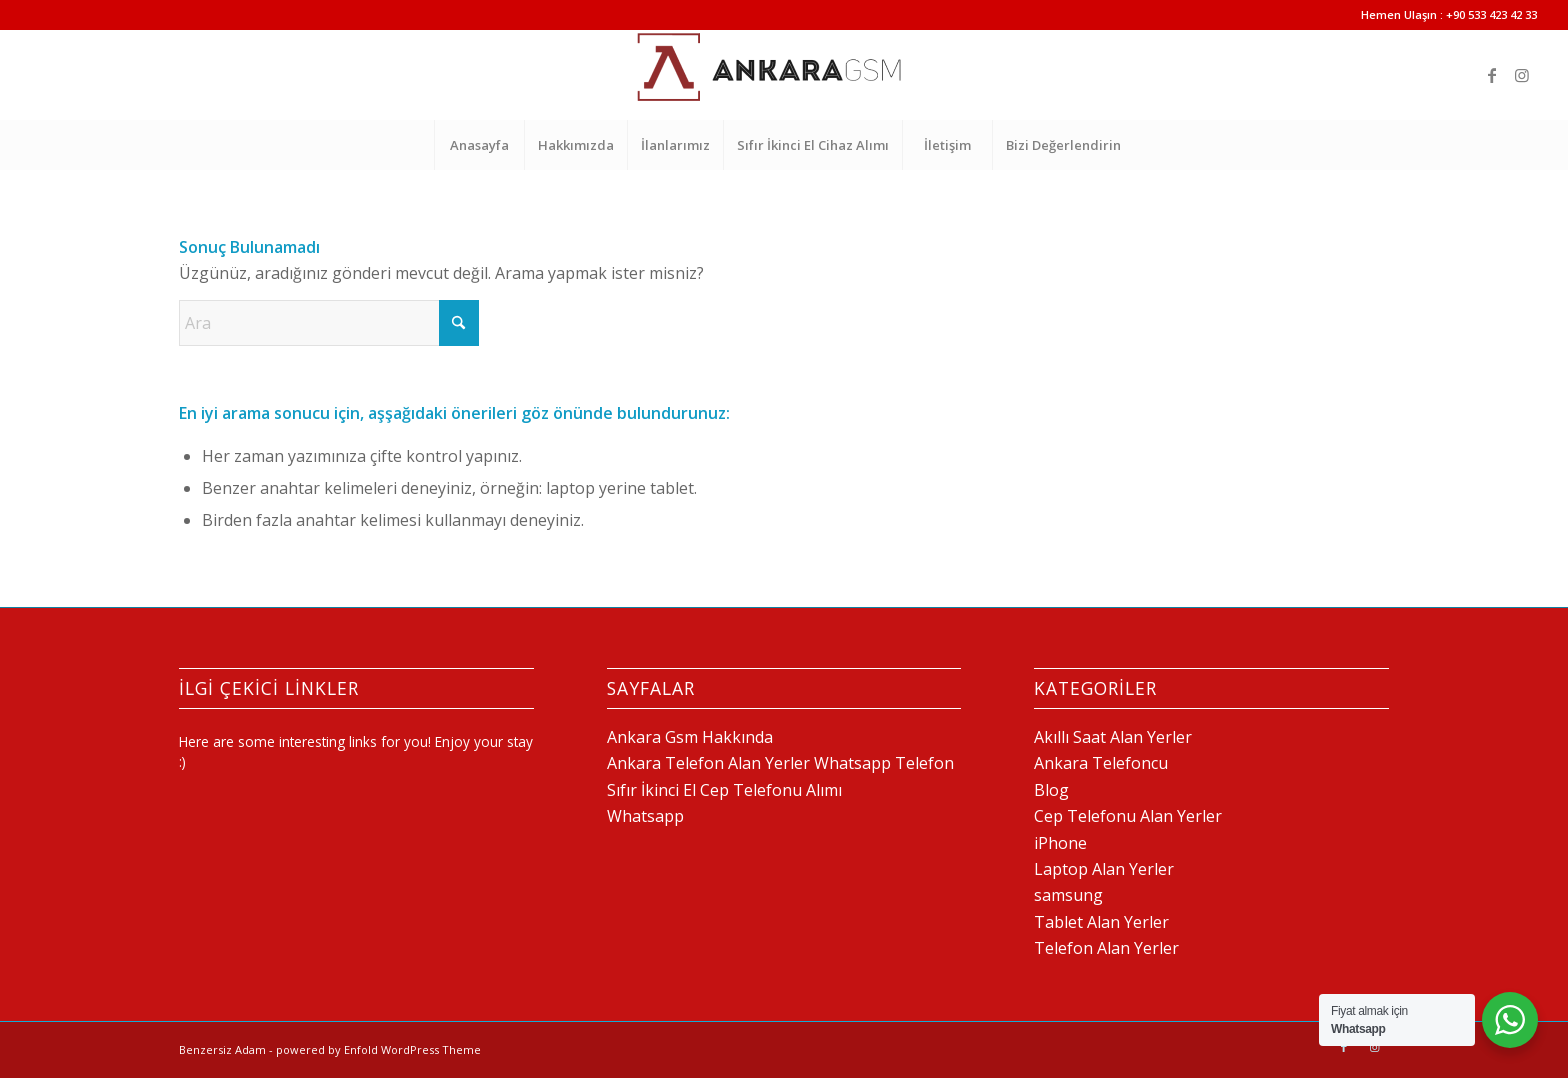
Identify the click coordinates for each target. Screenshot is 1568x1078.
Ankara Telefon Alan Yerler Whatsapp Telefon (780, 763)
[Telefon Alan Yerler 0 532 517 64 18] (784, 75)
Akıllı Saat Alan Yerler (1113, 737)
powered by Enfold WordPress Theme (378, 1049)
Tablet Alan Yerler (1101, 922)
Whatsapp (645, 816)
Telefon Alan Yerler (1106, 948)
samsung (1068, 895)
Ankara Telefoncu (1101, 763)
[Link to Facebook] (1492, 75)
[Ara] (329, 323)
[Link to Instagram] (1522, 75)
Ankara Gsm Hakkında (690, 737)
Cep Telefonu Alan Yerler (1128, 816)
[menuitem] (479, 145)
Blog (1051, 790)
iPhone (1060, 843)
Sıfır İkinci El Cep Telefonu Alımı (724, 790)
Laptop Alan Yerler (1104, 869)
